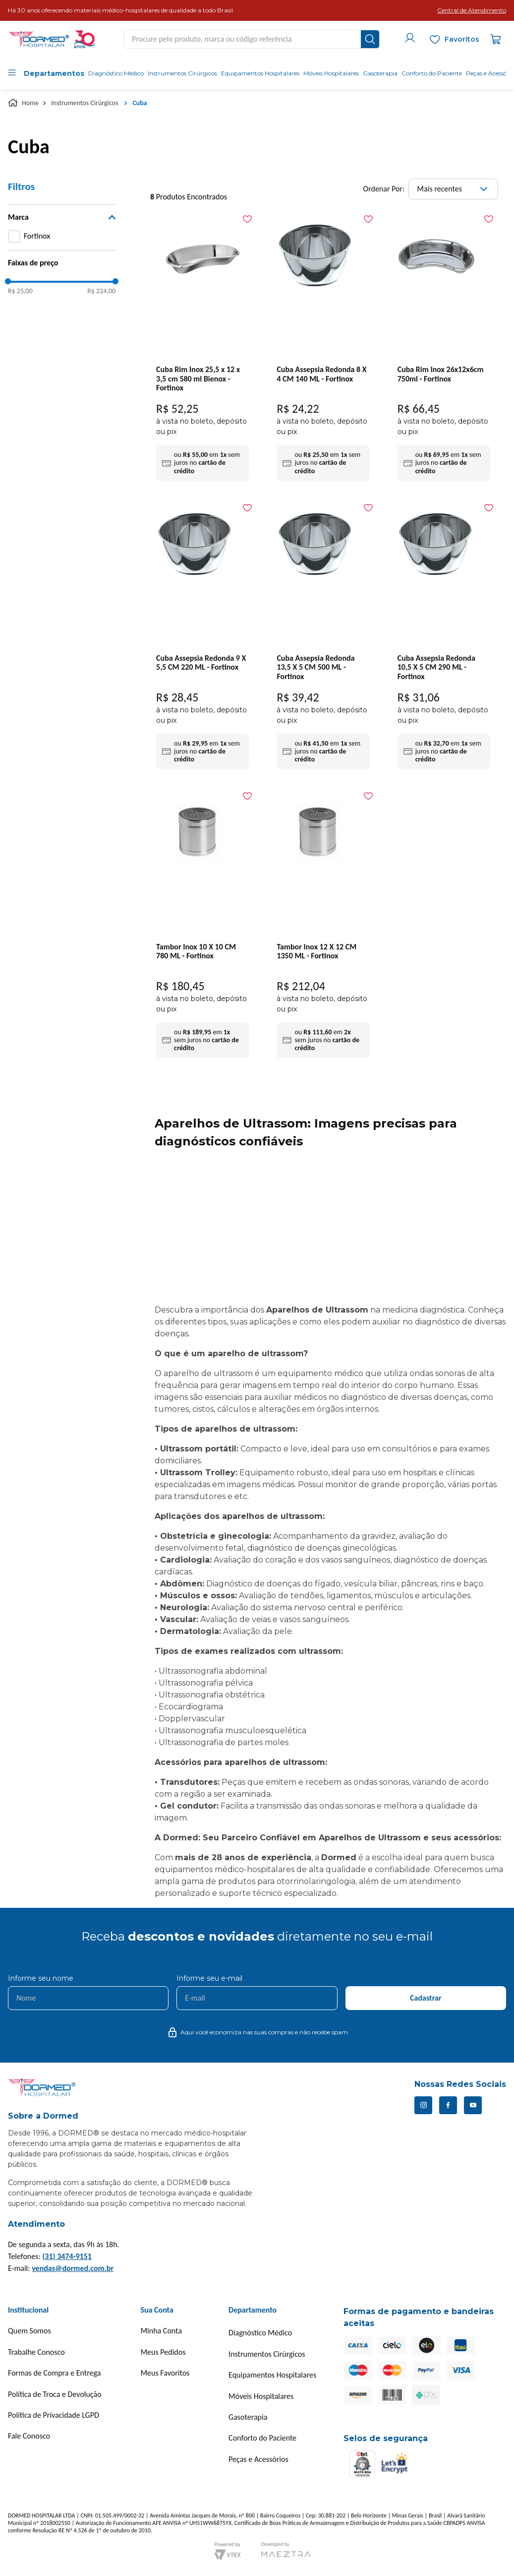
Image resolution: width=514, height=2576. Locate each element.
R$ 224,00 (101, 291)
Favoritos (462, 39)
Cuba (139, 103)
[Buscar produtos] (370, 39)
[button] (471, 10)
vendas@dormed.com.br (73, 2268)
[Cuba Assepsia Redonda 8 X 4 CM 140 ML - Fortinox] (323, 347)
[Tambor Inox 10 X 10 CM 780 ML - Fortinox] (202, 924)
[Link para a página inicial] (24, 103)
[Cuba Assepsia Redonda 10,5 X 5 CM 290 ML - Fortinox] (444, 636)
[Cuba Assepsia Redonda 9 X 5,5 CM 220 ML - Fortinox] (202, 636)
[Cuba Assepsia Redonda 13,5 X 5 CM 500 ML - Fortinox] (323, 636)
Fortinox (37, 236)
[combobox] (251, 39)
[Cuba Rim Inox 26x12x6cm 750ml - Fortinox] (444, 347)
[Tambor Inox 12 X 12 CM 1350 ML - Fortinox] (323, 924)
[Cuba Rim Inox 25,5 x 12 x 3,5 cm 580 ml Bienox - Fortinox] (202, 347)
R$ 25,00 (20, 291)
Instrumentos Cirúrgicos (84, 103)
